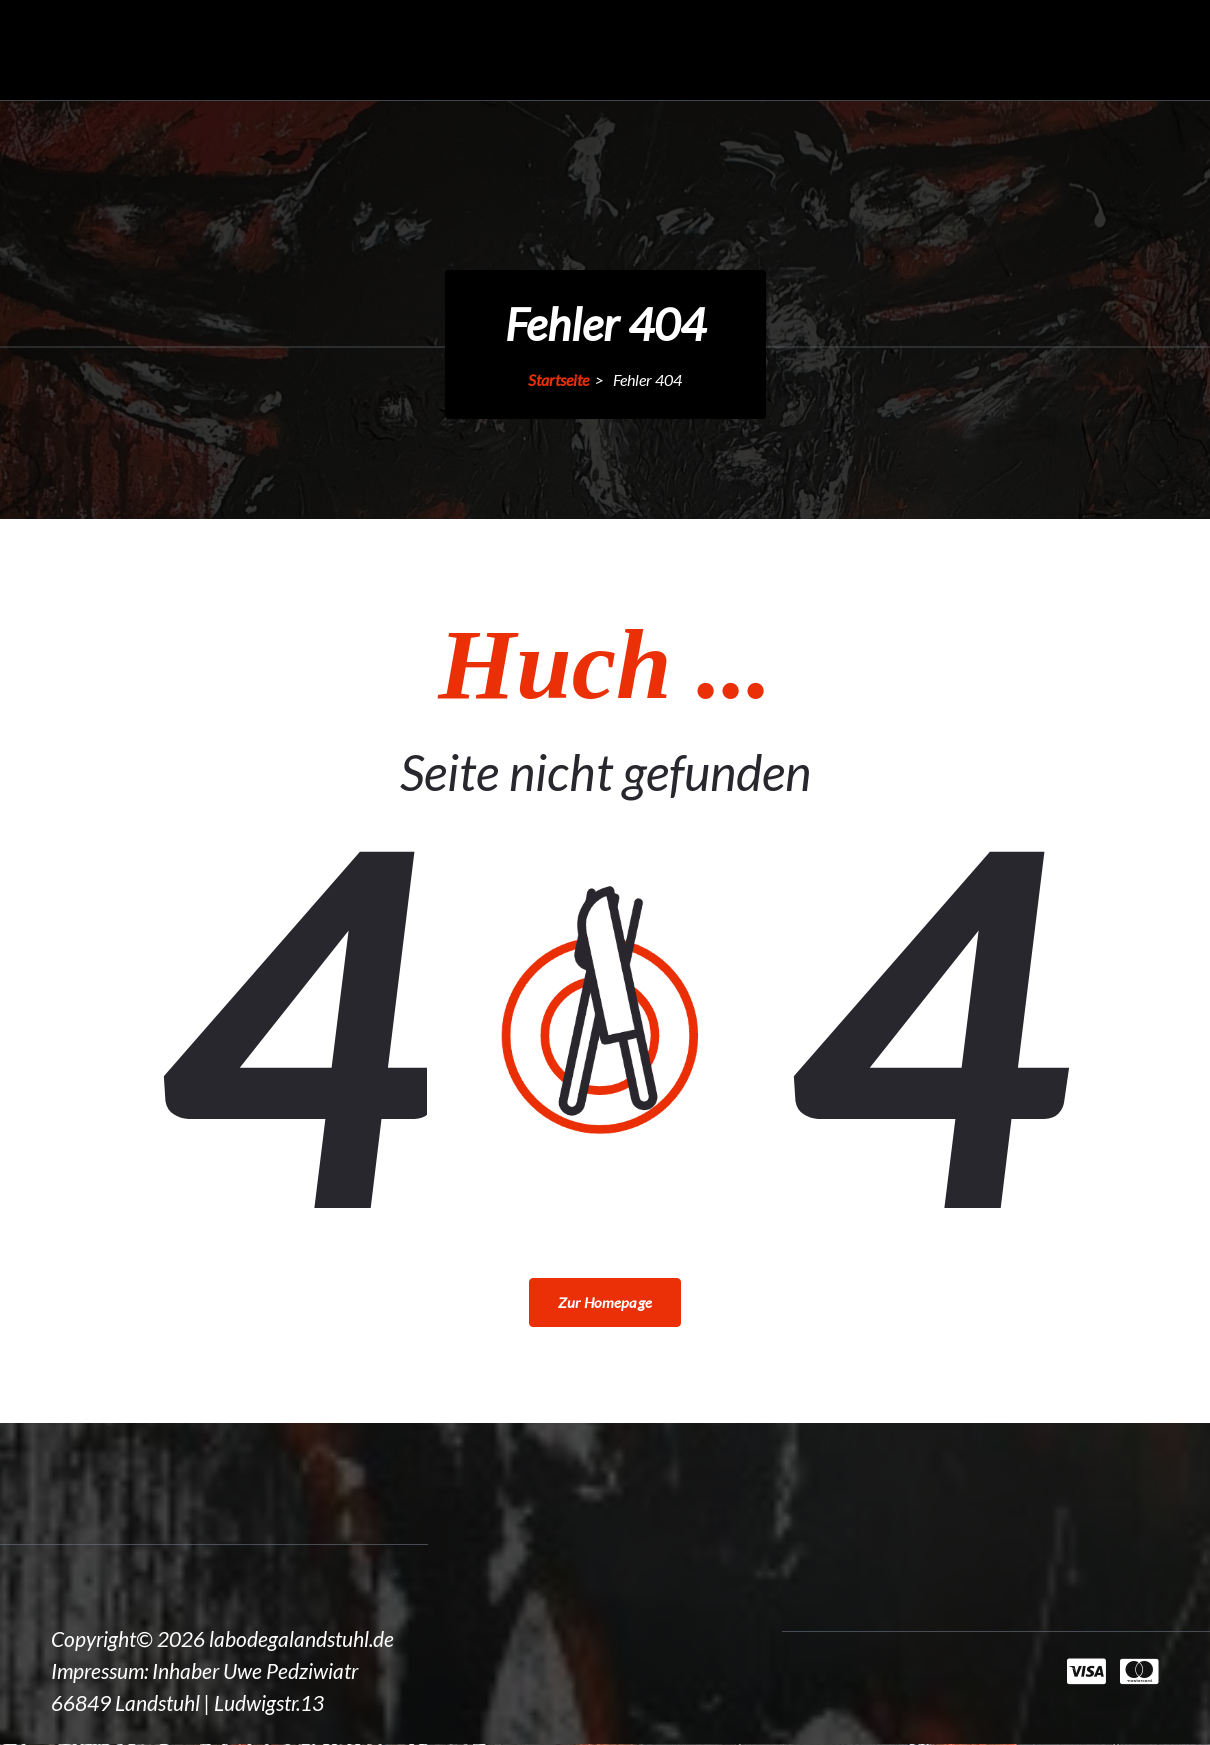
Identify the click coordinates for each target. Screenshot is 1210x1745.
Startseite (558, 379)
